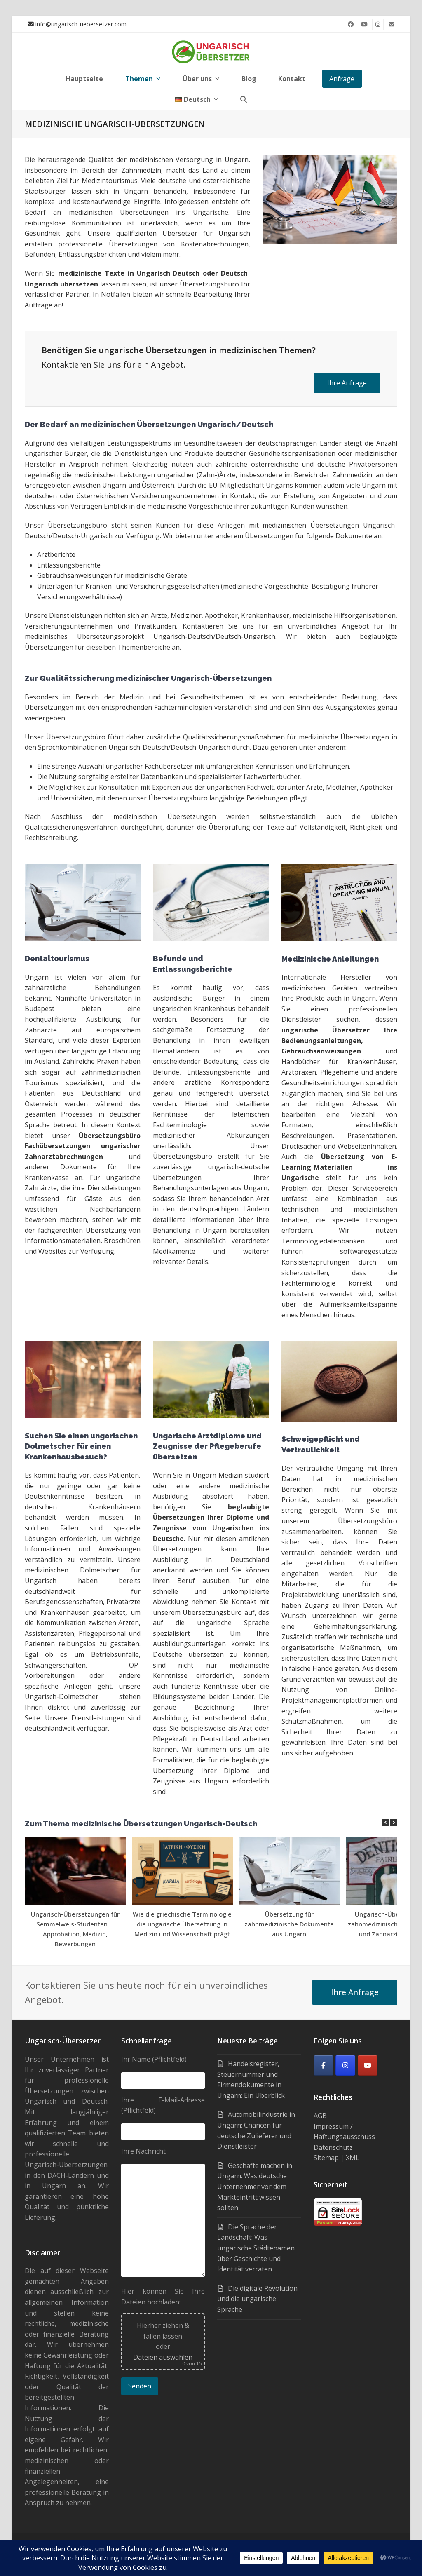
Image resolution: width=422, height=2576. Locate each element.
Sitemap (326, 2157)
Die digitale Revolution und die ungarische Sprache (257, 2299)
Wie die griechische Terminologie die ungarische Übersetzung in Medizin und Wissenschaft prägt (182, 1924)
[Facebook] (323, 2065)
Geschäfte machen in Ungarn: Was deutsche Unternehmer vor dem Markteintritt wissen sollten (254, 2186)
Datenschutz (333, 2147)
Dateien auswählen (162, 2357)
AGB (320, 2115)
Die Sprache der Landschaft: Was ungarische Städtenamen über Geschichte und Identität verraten (256, 2247)
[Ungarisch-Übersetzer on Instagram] (345, 2065)
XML (352, 2157)
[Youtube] (367, 2065)
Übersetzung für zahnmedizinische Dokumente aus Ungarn (289, 1924)
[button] (243, 99)
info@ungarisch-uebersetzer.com (81, 24)
